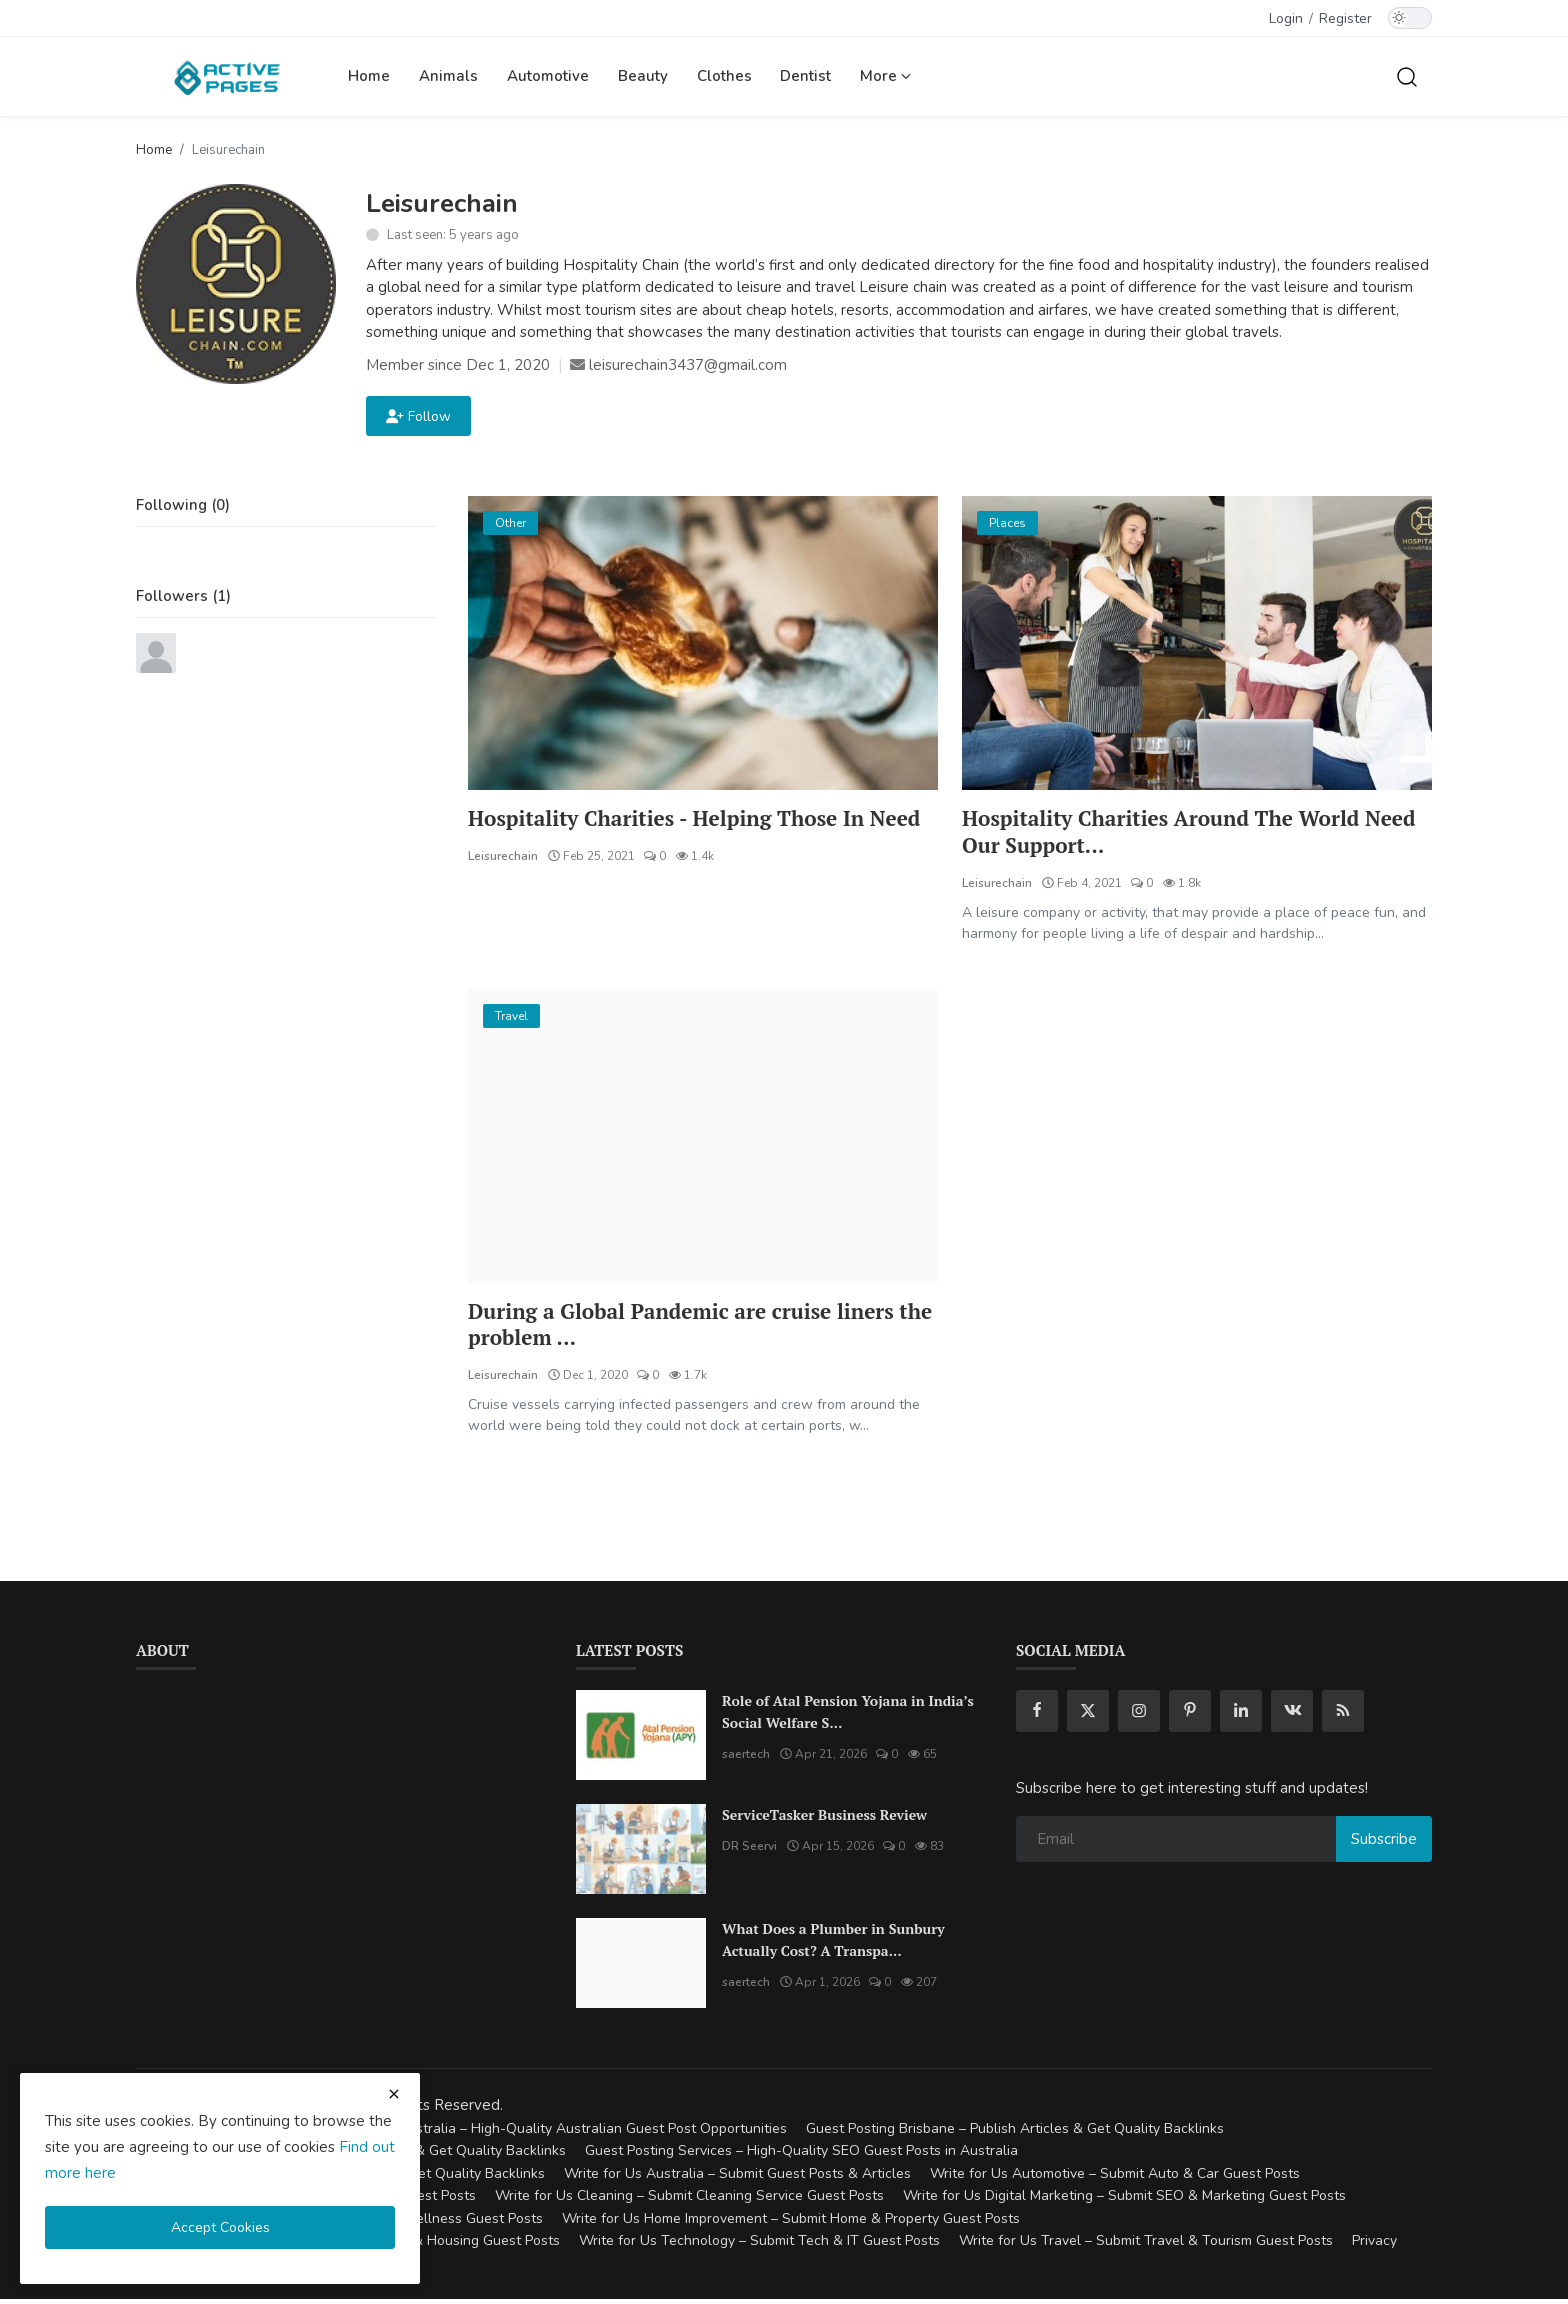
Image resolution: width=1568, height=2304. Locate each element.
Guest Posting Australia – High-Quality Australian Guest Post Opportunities (546, 2132)
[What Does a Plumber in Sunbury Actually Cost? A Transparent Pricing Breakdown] (641, 1968)
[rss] (1343, 1716)
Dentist (805, 76)
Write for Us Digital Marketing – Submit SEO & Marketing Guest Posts (1124, 2200)
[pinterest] (1190, 1716)
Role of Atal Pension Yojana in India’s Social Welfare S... (848, 1716)
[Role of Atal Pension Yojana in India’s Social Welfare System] (641, 1740)
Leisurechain (503, 885)
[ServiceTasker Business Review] (641, 1854)
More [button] (885, 76)
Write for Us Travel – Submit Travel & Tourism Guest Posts (1146, 2245)
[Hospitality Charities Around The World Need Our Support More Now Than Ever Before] (1197, 643)
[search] (1407, 76)
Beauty (643, 76)
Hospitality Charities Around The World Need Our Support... (1172, 833)
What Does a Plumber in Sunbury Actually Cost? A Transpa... (833, 1944)
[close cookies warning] (394, 2094)
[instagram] (1139, 1716)
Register (1345, 18)
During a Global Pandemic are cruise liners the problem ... (693, 1328)
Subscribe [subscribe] (1384, 1843)
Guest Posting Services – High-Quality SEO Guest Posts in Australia (801, 2155)
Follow (418, 416)
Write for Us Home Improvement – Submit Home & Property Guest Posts (791, 2222)
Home (369, 76)
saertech (746, 1759)
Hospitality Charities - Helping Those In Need (677, 833)
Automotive (548, 76)
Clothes (724, 76)
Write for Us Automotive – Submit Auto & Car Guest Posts (1115, 2177)
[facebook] (1037, 1716)
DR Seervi (749, 1851)
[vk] (1292, 1716)
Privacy (1374, 2245)
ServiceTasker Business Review (824, 1819)
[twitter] (1088, 1716)
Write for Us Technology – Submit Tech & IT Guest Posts (759, 2245)
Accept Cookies (220, 2227)
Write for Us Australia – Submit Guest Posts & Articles (737, 2177)
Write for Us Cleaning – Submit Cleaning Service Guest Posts (689, 2200)
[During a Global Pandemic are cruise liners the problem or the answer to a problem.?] (703, 1138)
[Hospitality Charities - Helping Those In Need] (703, 643)
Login (1286, 18)
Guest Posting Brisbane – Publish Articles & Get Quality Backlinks (1015, 2132)
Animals (448, 76)
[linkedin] (1241, 1716)
